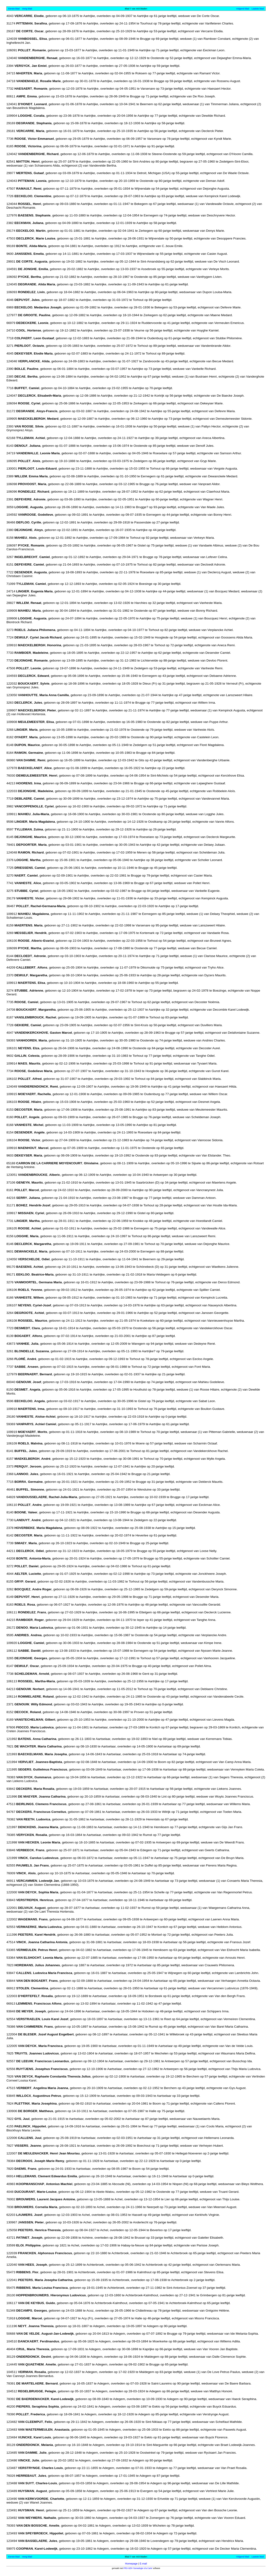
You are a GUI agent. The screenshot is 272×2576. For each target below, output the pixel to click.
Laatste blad (258, 8)
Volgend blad (242, 8)
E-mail (143, 2563)
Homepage (131, 2563)
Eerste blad (14, 8)
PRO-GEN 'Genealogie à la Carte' (138, 2568)
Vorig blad (27, 8)
